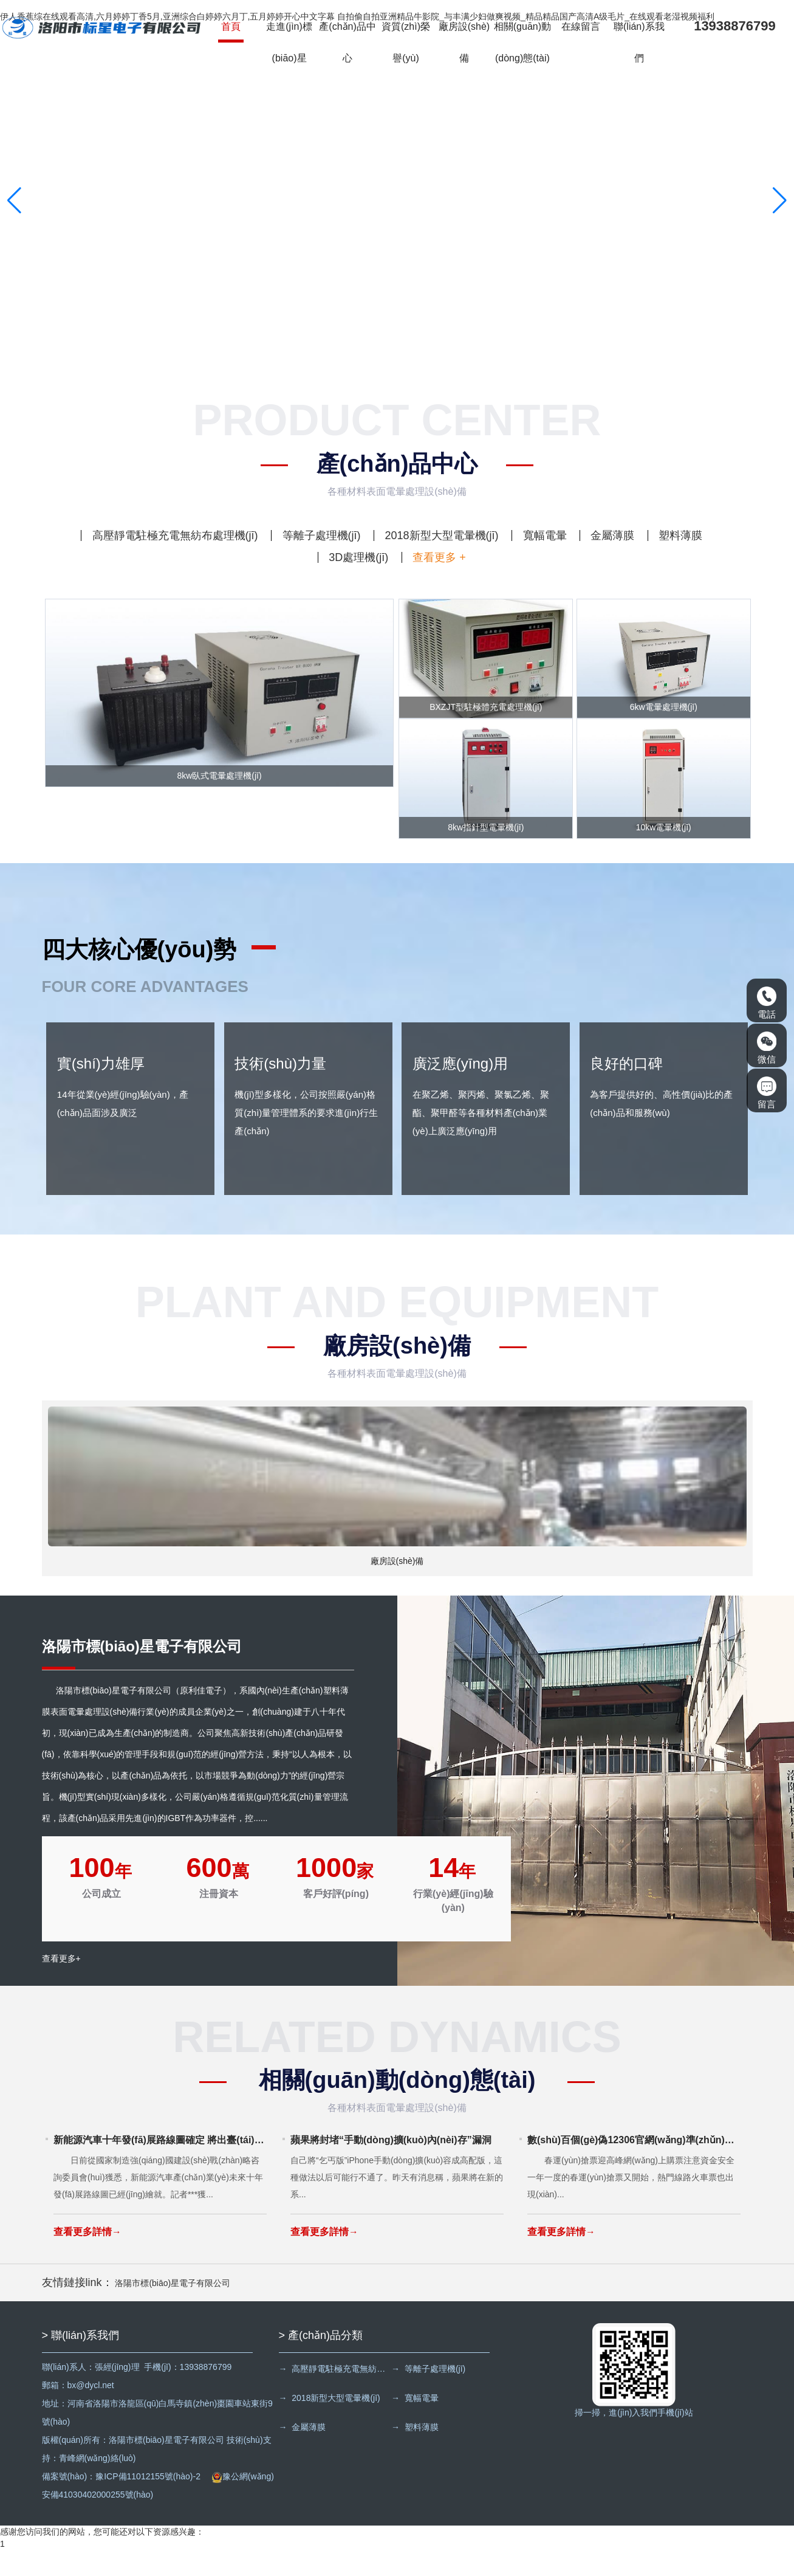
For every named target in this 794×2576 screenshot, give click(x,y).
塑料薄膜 (680, 535)
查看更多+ (61, 1987)
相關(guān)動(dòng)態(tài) (523, 43)
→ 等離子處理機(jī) (432, 2395)
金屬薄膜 (612, 535)
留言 (766, 1092)
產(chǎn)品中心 (348, 43)
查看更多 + (439, 557)
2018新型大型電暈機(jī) (441, 535)
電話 (766, 1003)
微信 (766, 1047)
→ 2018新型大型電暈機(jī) (329, 2424)
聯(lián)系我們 (640, 43)
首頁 (232, 27)
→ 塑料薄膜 (418, 2453)
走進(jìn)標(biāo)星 (290, 43)
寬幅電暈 (545, 535)
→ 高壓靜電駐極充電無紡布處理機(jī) (335, 2395)
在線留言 (582, 27)
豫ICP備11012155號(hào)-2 (147, 2502)
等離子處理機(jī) (321, 535)
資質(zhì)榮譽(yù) (407, 43)
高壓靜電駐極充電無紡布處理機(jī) (175, 535)
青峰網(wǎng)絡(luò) (97, 2484)
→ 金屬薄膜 (302, 2453)
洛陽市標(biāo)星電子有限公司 (172, 2308)
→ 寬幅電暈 (418, 2424)
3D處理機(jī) (358, 557)
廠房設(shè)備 (465, 43)
